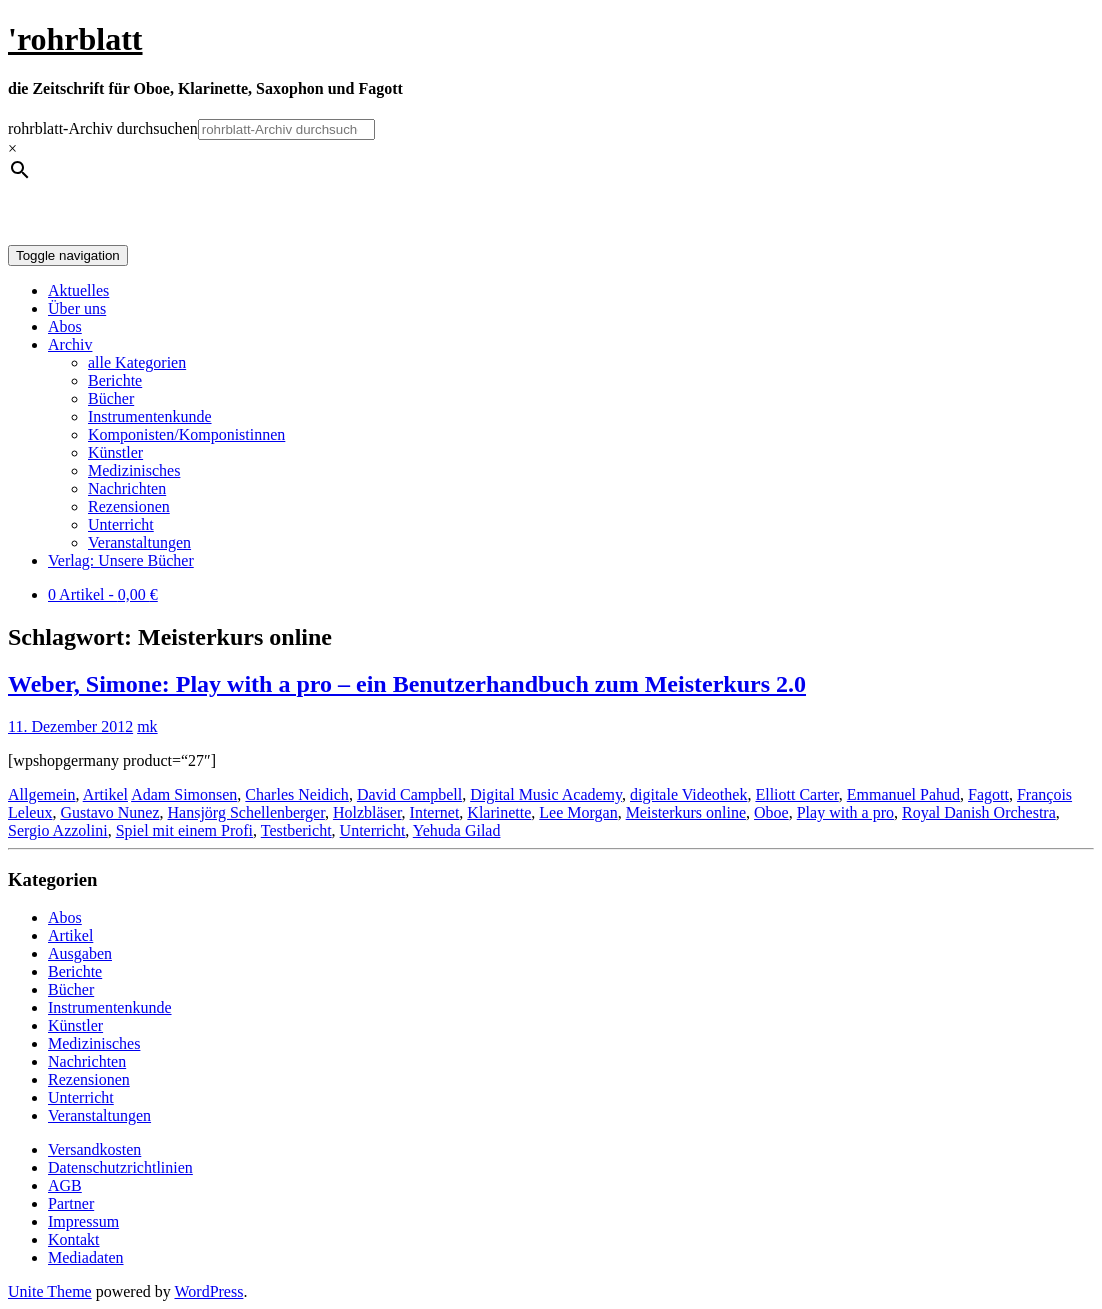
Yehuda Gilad (457, 830)
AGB (65, 1185)
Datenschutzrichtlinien (120, 1167)
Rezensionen (129, 506)
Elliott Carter (796, 794)
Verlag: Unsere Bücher (121, 560)
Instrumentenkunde (150, 416)
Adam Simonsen (184, 794)
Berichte (115, 380)
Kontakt (74, 1239)
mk (147, 726)
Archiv (70, 344)
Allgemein (42, 794)
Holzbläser (367, 812)
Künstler (115, 452)
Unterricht (121, 524)
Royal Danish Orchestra (979, 812)
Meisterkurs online (686, 812)
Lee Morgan (578, 812)
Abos (65, 326)
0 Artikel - (103, 594)
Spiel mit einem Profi (184, 830)
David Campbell (409, 794)
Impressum (83, 1221)
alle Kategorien (137, 362)
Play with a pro (845, 812)
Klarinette (499, 812)
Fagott (988, 794)
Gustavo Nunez (109, 812)
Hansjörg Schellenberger (246, 812)
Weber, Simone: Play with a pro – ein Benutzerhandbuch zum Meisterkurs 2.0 (407, 684)
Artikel (105, 794)
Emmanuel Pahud (903, 794)
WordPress (208, 1291)
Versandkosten (94, 1149)
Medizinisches (134, 470)
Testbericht (296, 830)
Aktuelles (78, 290)
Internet (435, 812)
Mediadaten (86, 1257)
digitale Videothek (688, 794)
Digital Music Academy (546, 794)
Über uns (77, 308)
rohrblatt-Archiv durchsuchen (103, 128)
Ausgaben (80, 953)
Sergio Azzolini (58, 830)
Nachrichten (127, 488)
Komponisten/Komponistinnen (186, 434)
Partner (71, 1203)
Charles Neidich (297, 794)
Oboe (771, 812)
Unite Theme (50, 1291)
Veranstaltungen (139, 542)
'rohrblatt (75, 39)
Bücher (111, 398)
